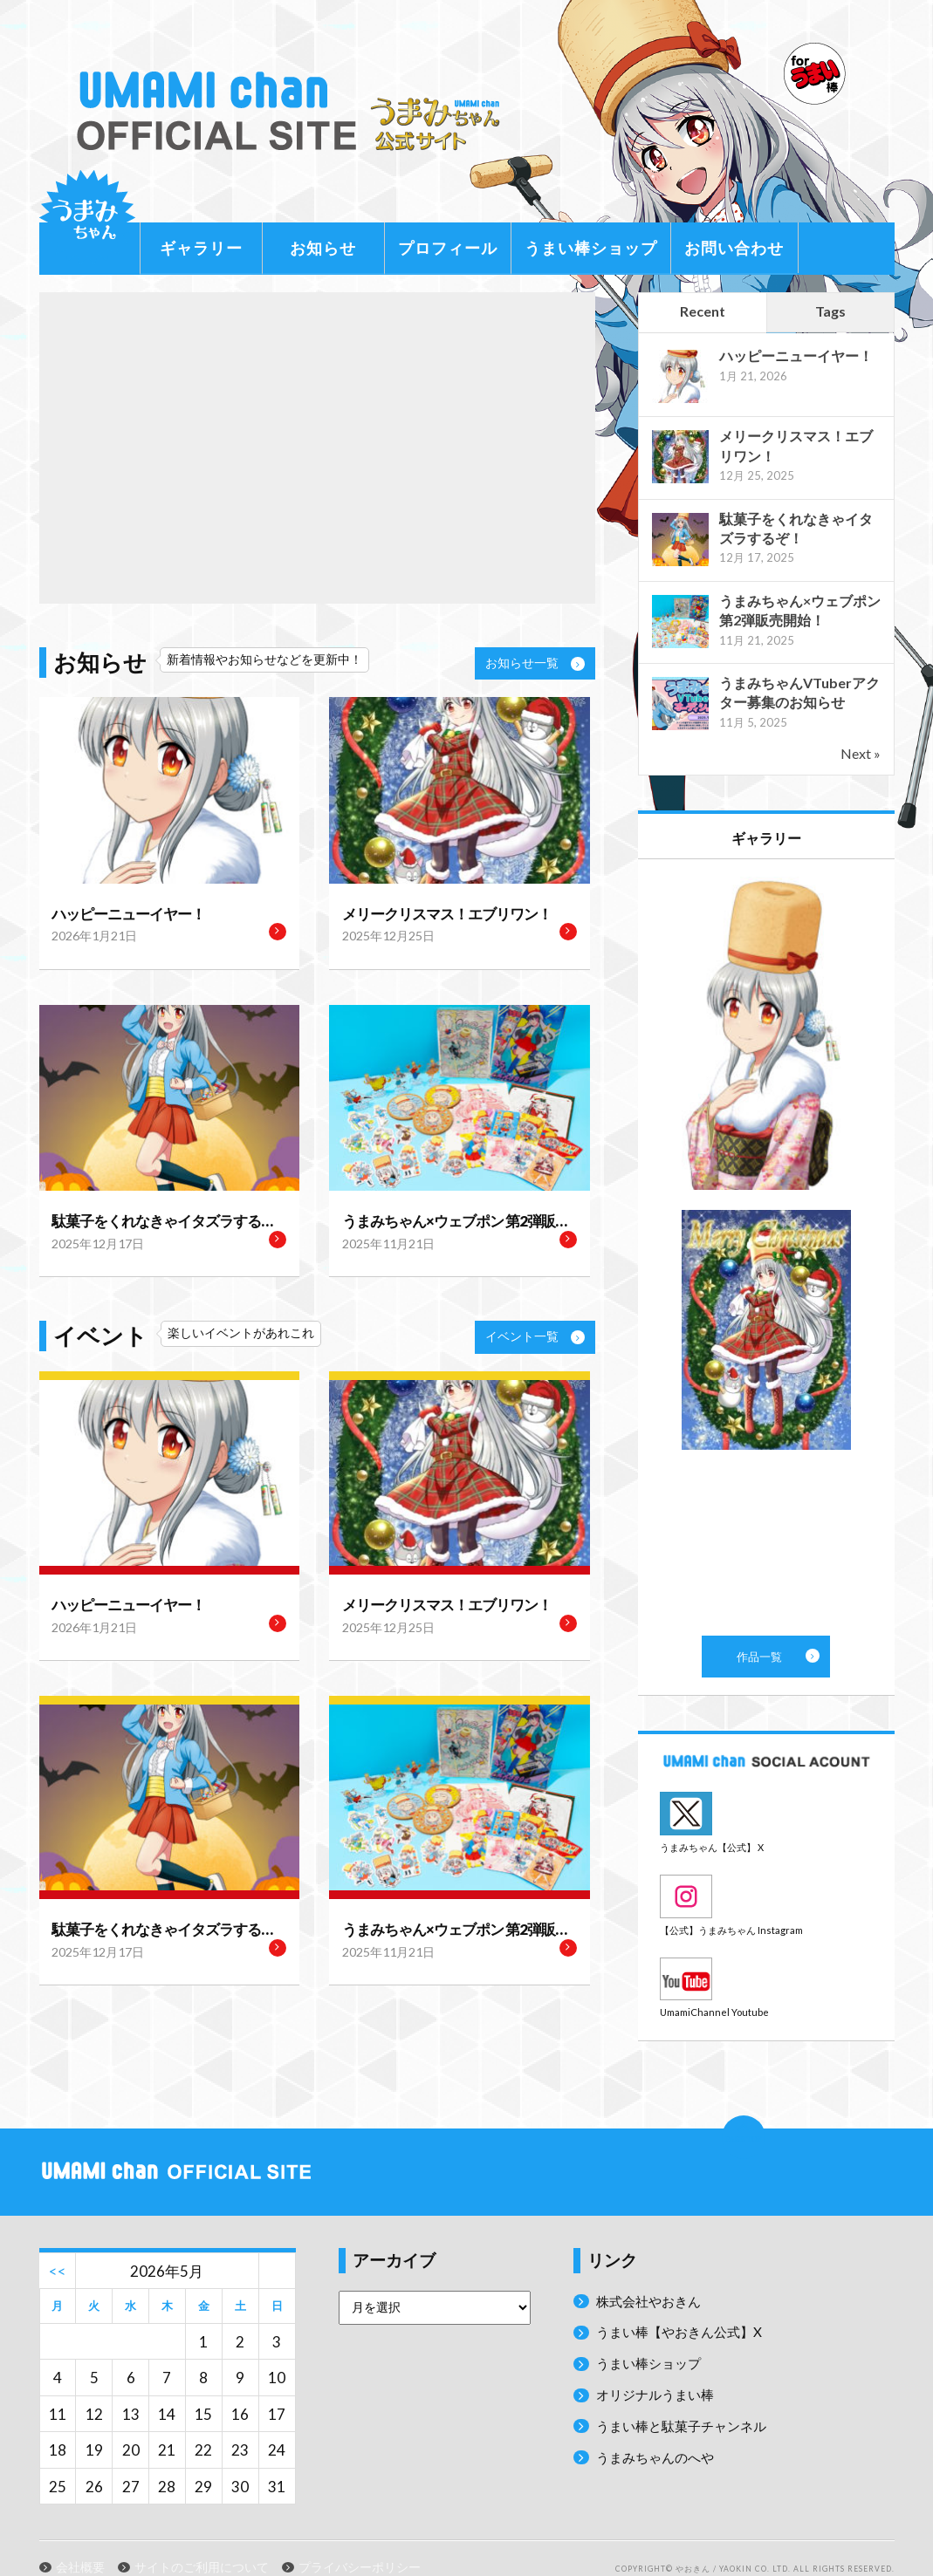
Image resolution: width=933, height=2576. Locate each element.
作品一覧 (766, 1247)
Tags (830, 311)
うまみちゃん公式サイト (295, 111)
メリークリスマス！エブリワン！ (433, 913)
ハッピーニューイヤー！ (118, 913)
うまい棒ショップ (591, 247)
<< (57, 2246)
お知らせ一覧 (535, 663)
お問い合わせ (734, 247)
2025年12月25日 (382, 934)
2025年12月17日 (91, 1239)
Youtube (766, 1958)
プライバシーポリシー (359, 2543)
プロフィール (447, 247)
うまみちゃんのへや (663, 2431)
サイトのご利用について (201, 2543)
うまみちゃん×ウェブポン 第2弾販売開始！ (459, 1218)
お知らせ (323, 247)
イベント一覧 (535, 1331)
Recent (702, 311)
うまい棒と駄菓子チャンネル (692, 2400)
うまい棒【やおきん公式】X (690, 2307)
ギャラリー (201, 247)
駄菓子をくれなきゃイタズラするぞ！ (155, 1218)
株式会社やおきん (655, 2275)
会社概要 (80, 2543)
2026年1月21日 (88, 934)
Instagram (766, 1884)
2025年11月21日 (382, 1239)
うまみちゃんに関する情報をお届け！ (87, 218)
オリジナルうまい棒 (663, 2370)
